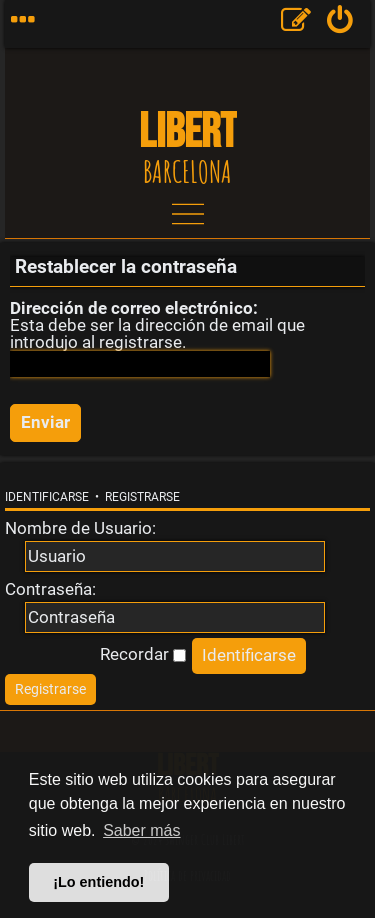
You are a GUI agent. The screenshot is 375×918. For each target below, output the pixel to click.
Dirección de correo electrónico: (134, 308)
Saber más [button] (141, 830)
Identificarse (47, 497)
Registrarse (142, 497)
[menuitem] (340, 24)
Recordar (143, 654)
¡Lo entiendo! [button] (98, 882)
